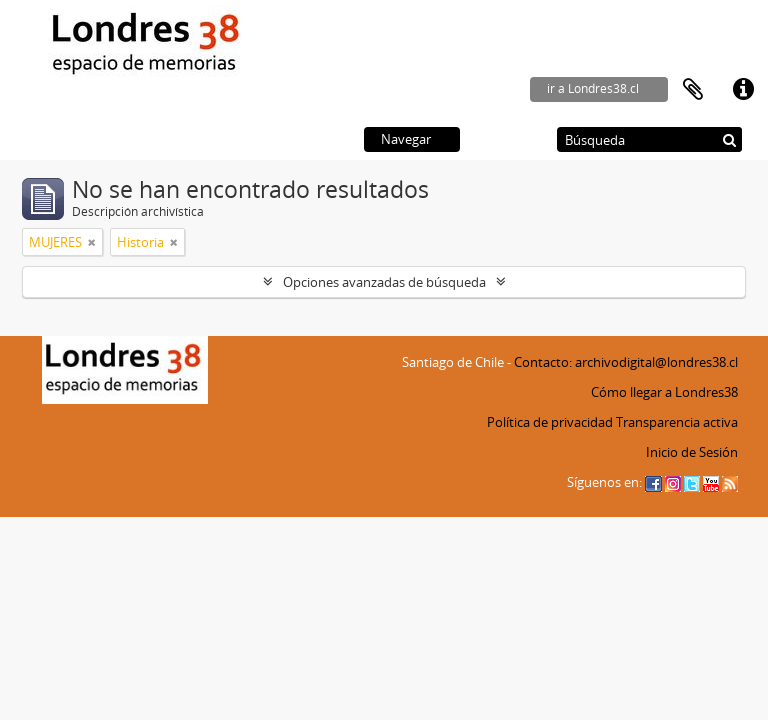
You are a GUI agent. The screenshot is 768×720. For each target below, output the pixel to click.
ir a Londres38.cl (593, 88)
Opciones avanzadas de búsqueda (384, 282)
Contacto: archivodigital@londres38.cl (626, 362)
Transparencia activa (677, 422)
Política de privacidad (550, 422)
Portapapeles (693, 90)
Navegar (406, 139)
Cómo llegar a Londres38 (664, 392)
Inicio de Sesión (692, 452)
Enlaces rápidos (743, 90)
